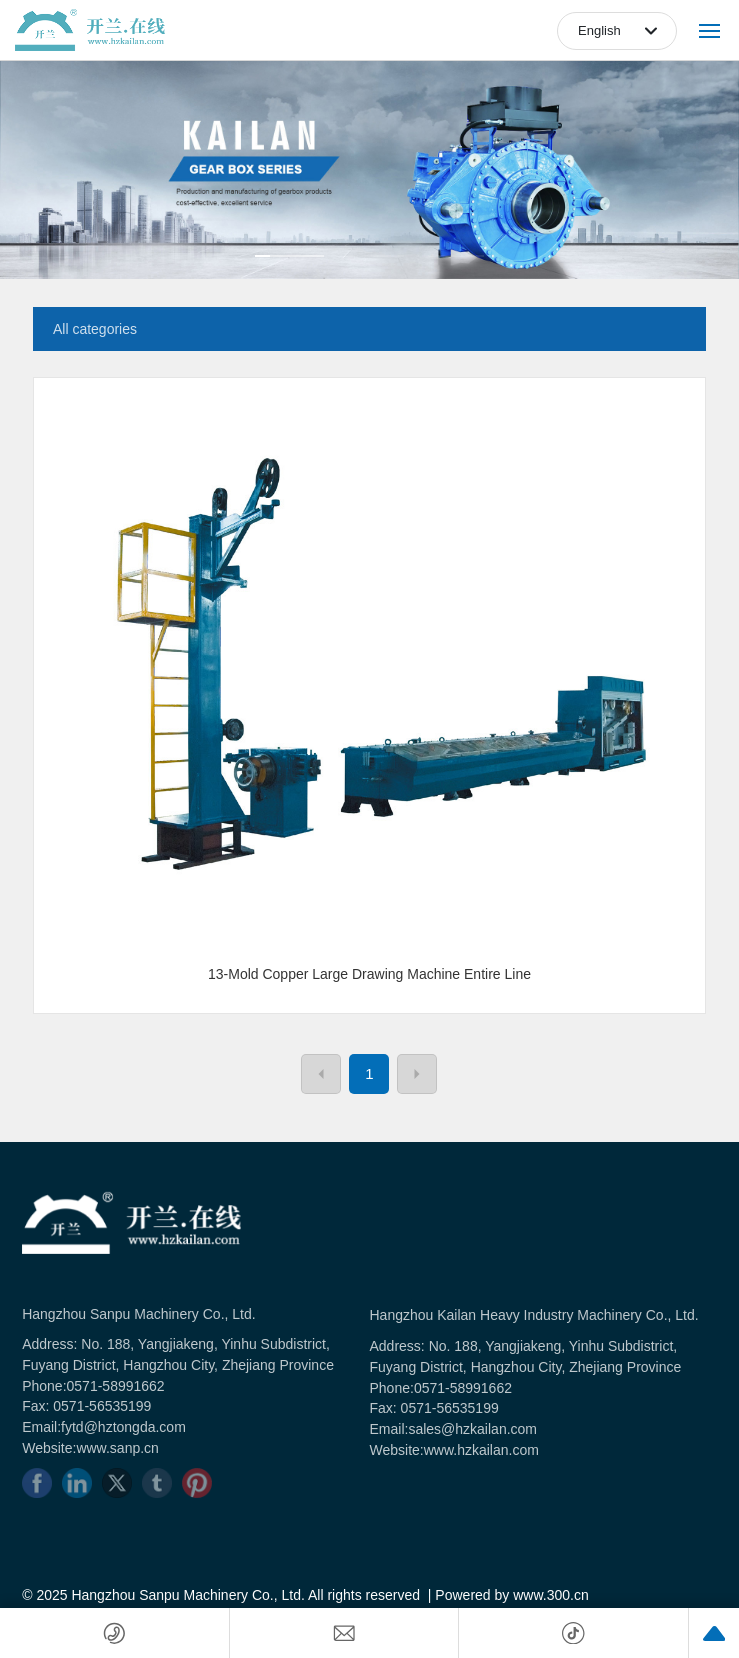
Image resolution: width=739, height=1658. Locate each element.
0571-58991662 (116, 1386)
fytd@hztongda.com (123, 1427)
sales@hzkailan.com (472, 1429)
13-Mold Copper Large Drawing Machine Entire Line (369, 974)
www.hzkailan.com (481, 1450)
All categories (95, 329)
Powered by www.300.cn (511, 1595)
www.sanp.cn (117, 1448)
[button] (289, 256)
